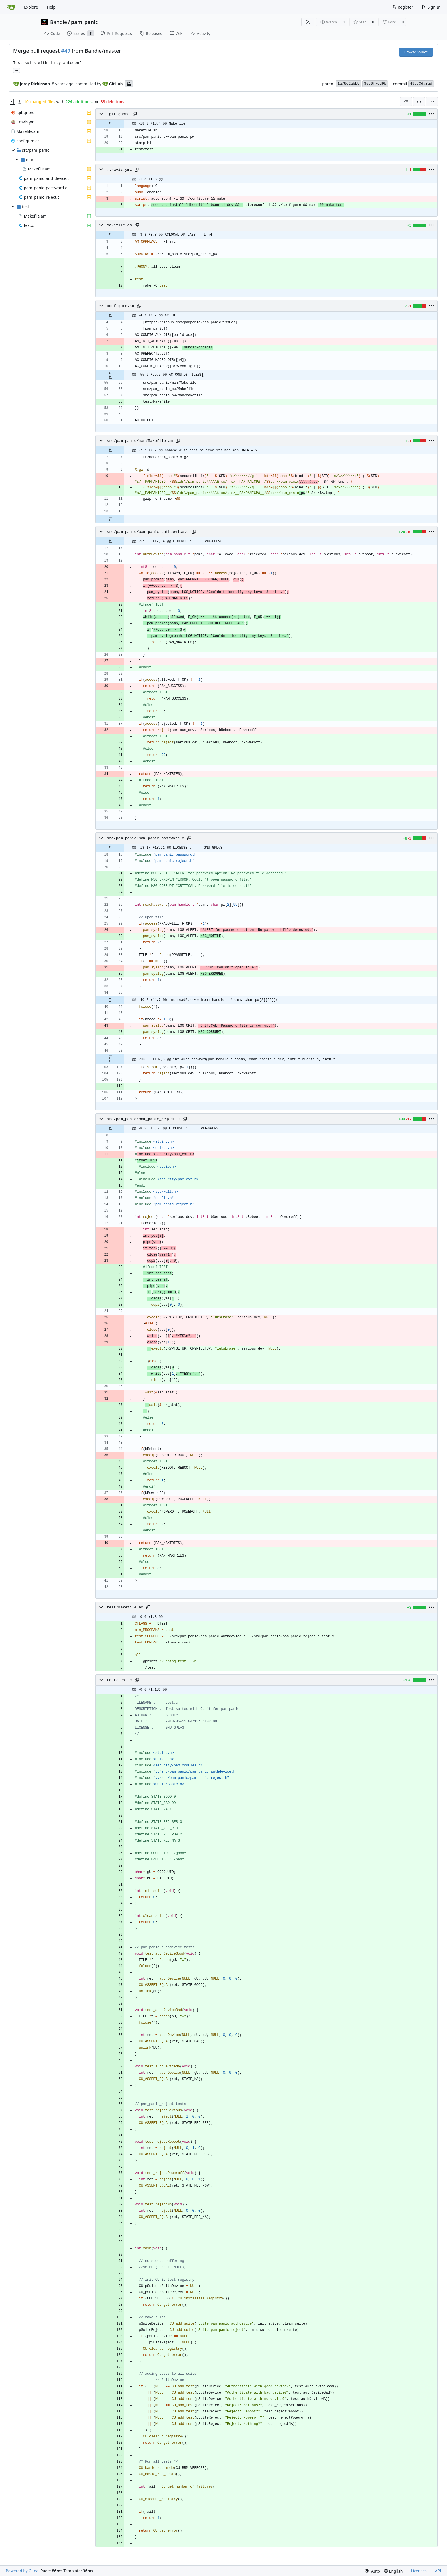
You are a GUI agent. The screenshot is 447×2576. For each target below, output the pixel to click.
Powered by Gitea (22, 2570)
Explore (31, 7)
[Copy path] (135, 114)
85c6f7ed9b (375, 84)
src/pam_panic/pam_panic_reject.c (143, 1119)
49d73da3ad (421, 84)
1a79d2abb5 (348, 84)
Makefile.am (119, 225)
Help (51, 7)
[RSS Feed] (307, 22)
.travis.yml (119, 170)
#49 (65, 50)
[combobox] (406, 101)
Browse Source (416, 52)
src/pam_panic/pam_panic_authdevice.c (148, 532)
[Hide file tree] (12, 102)
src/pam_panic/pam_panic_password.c (145, 838)
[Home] (11, 7)
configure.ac (120, 306)
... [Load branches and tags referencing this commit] (16, 70)
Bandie (58, 22)
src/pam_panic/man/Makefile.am (140, 441)
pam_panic (84, 22)
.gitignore (118, 114)
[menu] (432, 101)
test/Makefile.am (125, 1607)
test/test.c (119, 1680)
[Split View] (419, 101)
